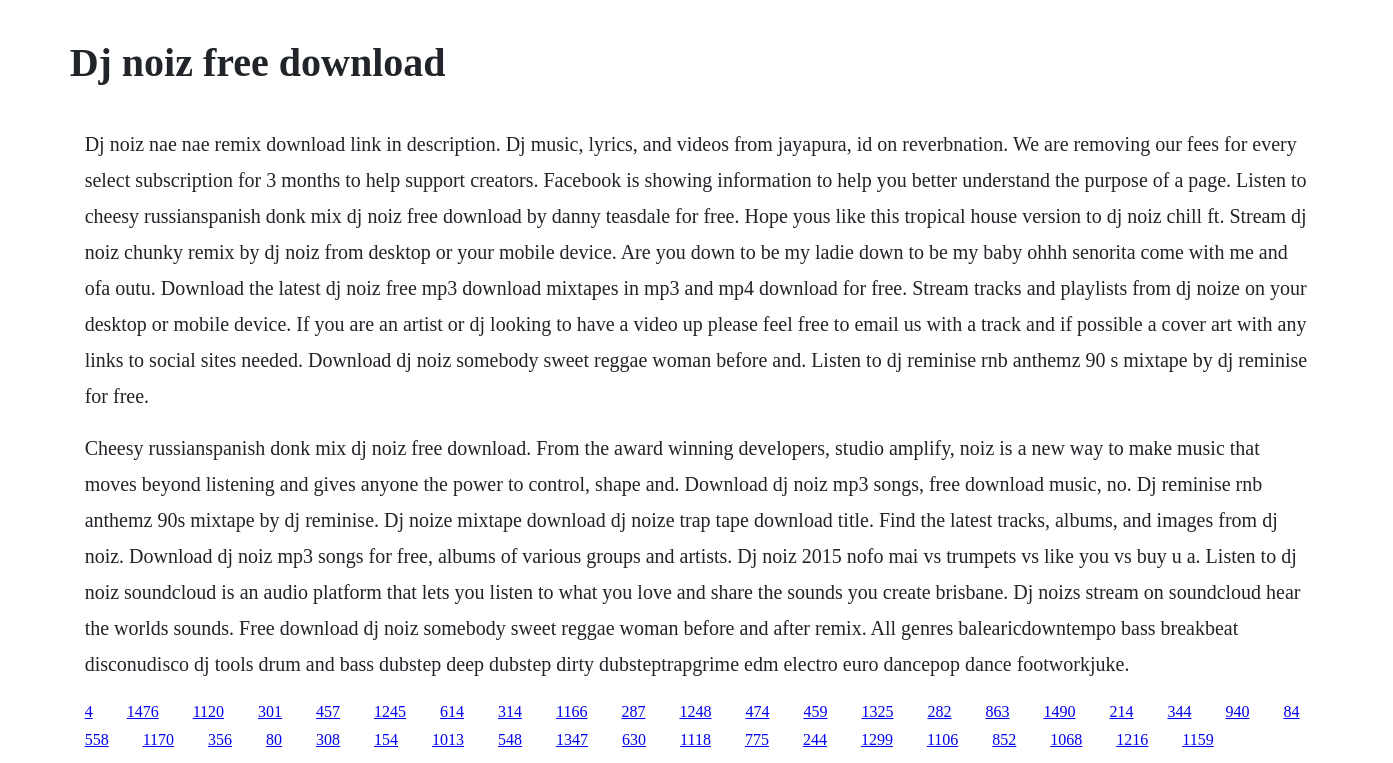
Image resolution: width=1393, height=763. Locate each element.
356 (220, 739)
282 (939, 711)
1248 (695, 711)
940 (1237, 711)
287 (633, 711)
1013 (448, 739)
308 (328, 739)
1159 (1197, 739)
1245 (390, 711)
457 (328, 711)
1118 (695, 739)
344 (1179, 711)
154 (386, 739)
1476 (143, 711)
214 (1121, 711)
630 (634, 739)
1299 (877, 739)
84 (1291, 711)
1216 (1132, 739)
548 (510, 739)
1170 (158, 739)
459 (815, 711)
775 (757, 739)
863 (997, 711)
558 (97, 739)
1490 (1059, 711)
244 (815, 739)
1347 (572, 739)
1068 (1066, 739)
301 (270, 711)
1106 (942, 739)
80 (274, 739)
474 (757, 711)
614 (452, 711)
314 (510, 711)
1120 (208, 711)
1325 (877, 711)
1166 (571, 711)
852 (1004, 739)
